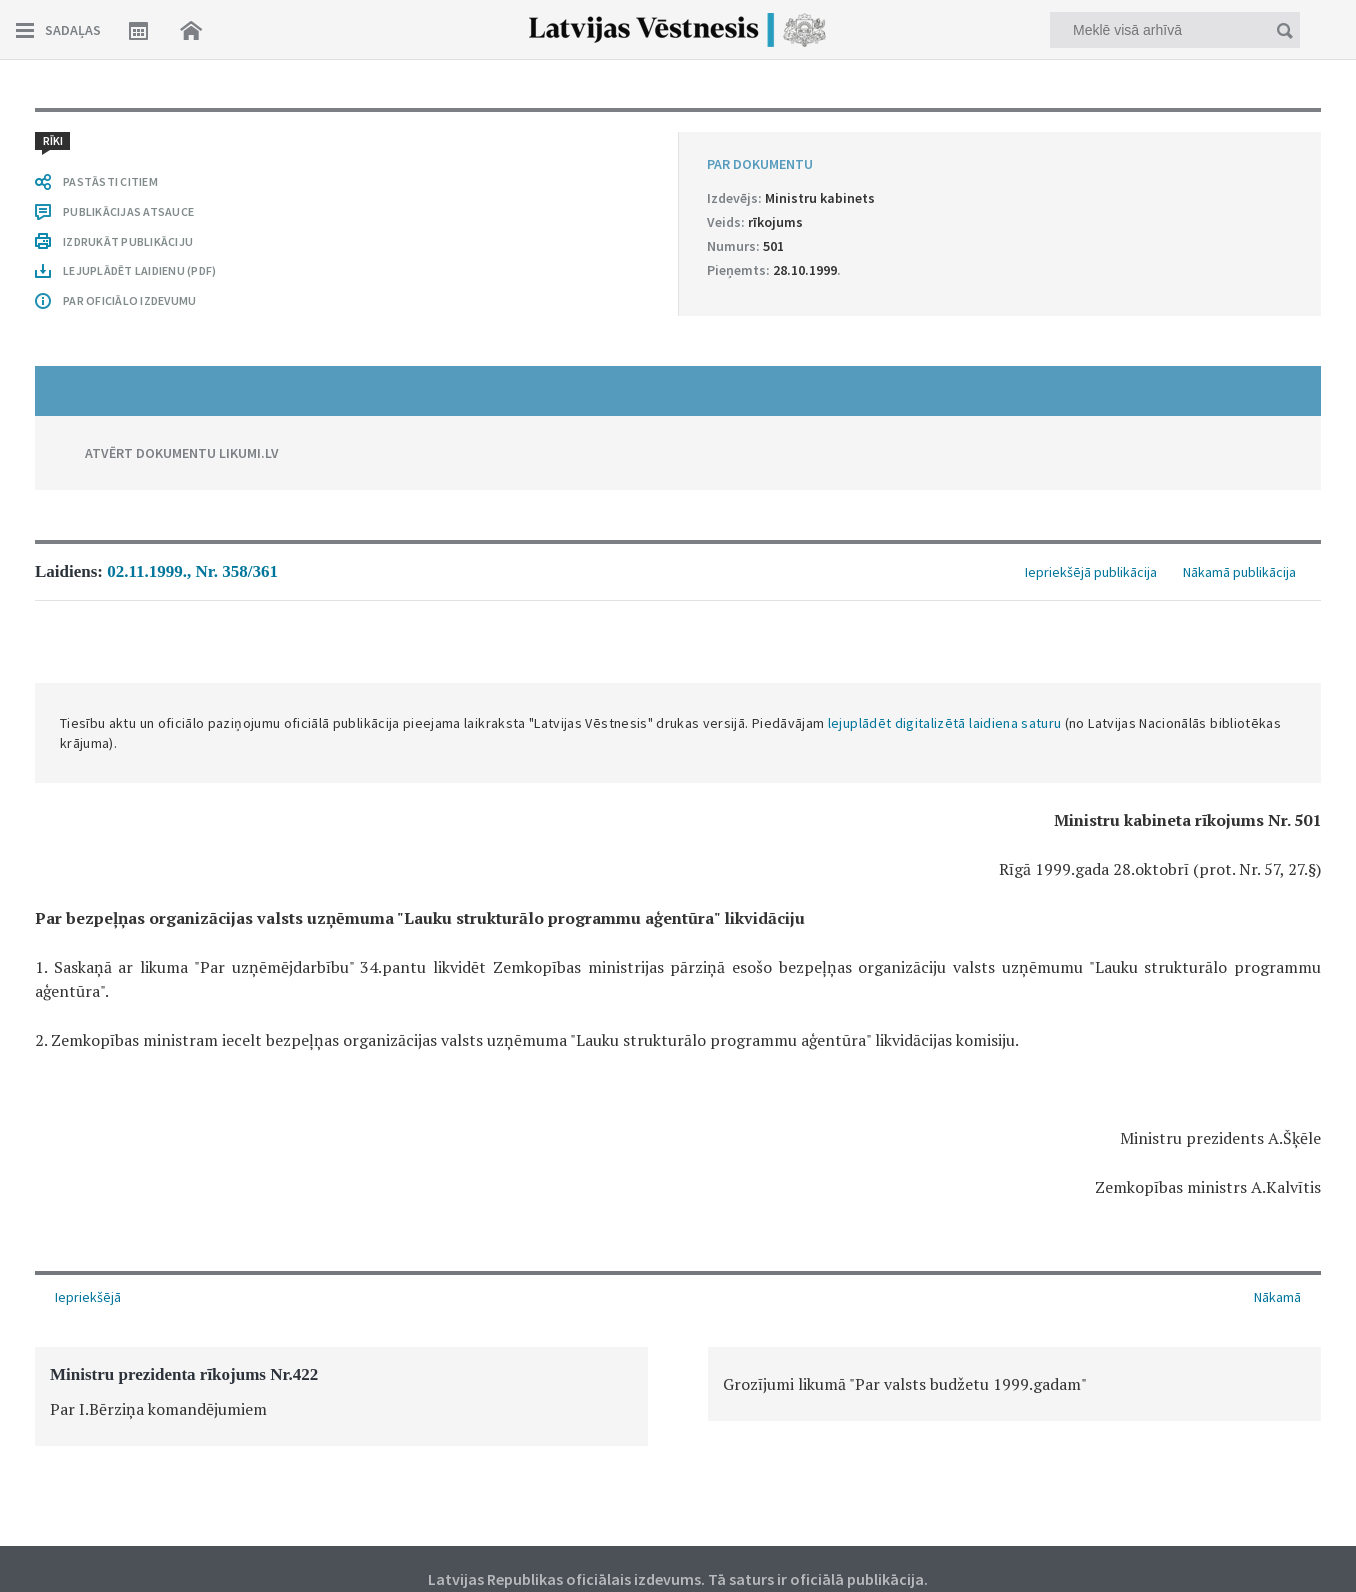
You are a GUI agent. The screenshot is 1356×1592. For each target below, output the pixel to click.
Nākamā (1277, 1297)
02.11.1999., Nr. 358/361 (192, 571)
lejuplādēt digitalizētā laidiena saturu (945, 723)
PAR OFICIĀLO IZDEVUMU (129, 300)
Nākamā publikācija (1239, 572)
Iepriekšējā (88, 1297)
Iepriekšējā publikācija (1091, 572)
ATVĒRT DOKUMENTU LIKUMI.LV (182, 453)
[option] (341, 1396)
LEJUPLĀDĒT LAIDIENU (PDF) (139, 270)
